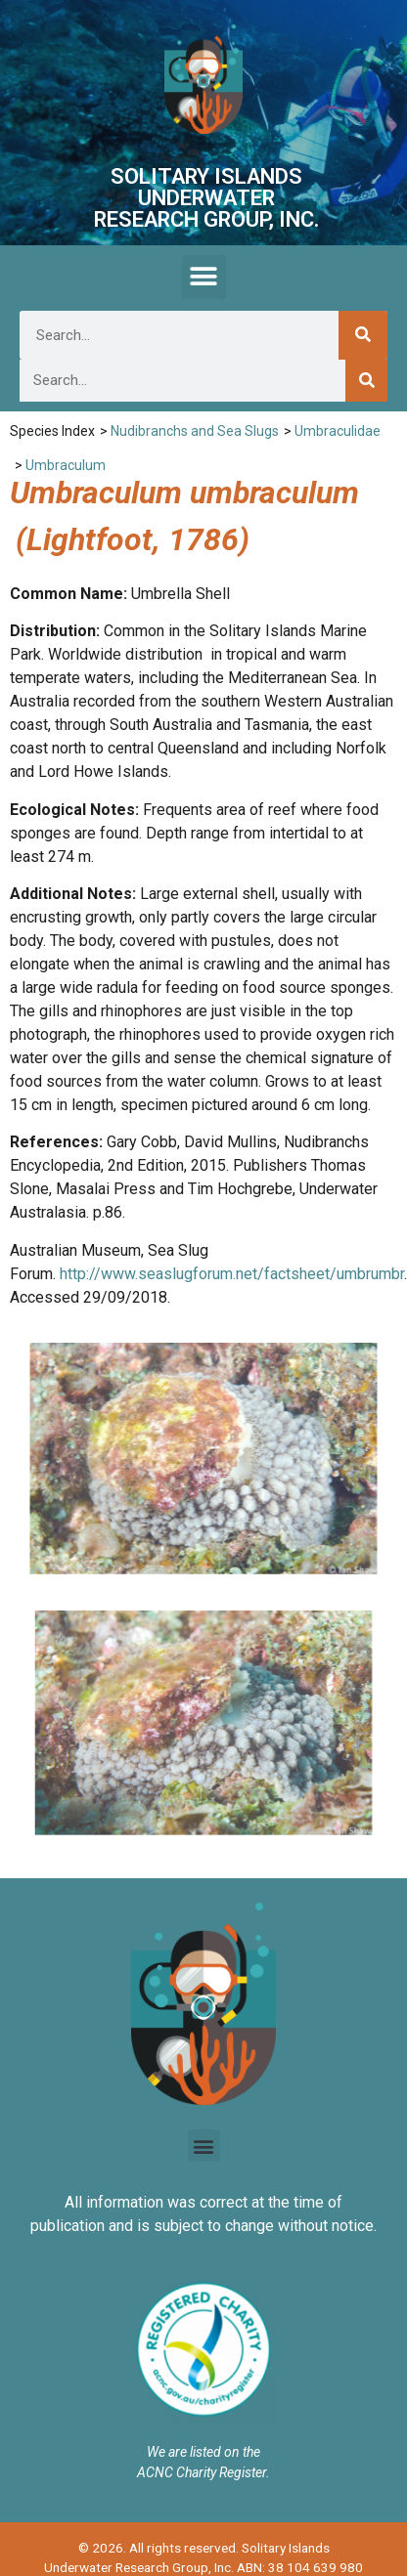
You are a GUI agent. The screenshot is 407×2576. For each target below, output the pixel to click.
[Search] (363, 335)
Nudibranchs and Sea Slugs (195, 431)
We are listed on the (203, 2452)
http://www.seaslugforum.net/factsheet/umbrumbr (232, 1274)
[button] (204, 277)
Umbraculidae (337, 431)
